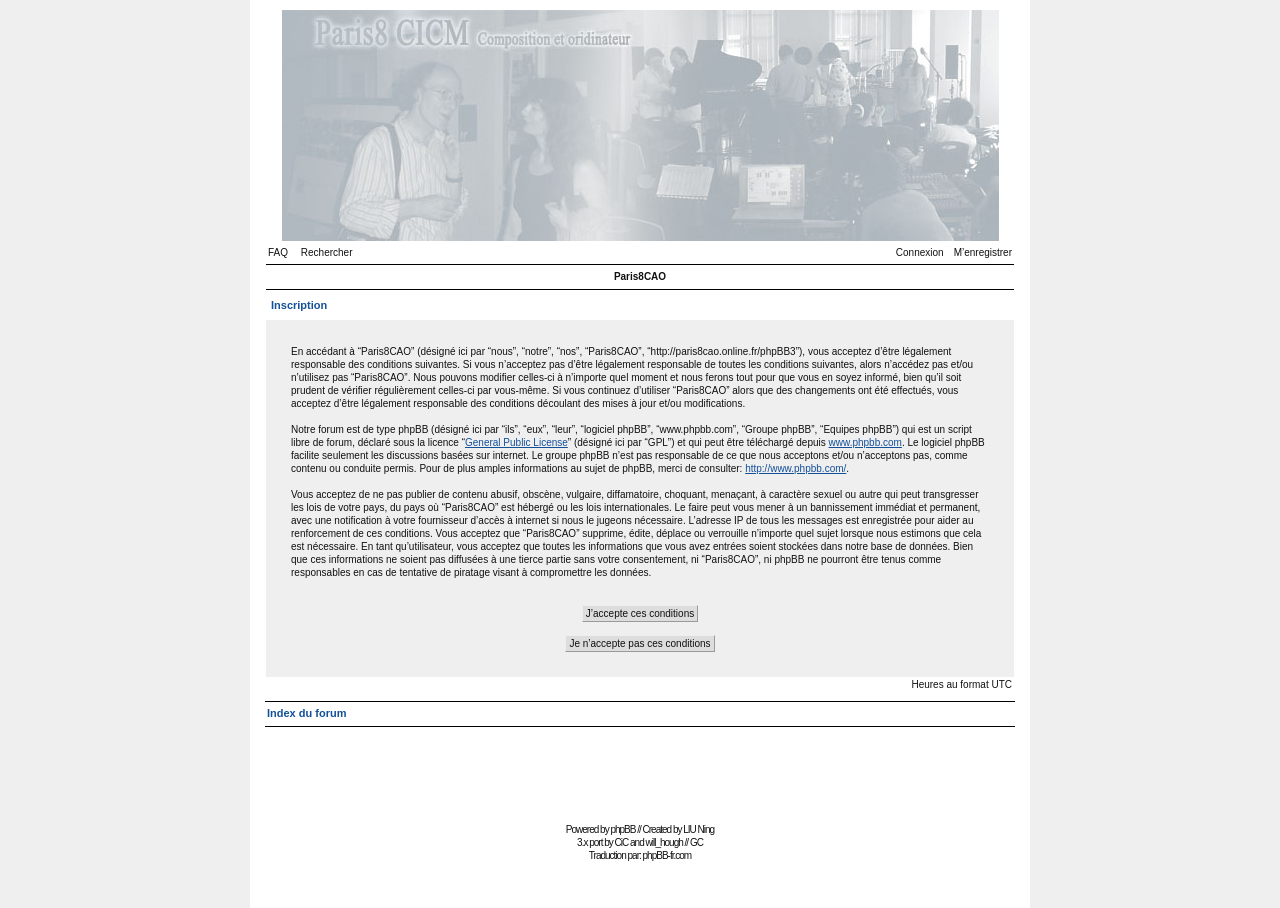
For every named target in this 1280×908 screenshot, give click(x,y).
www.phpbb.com (865, 442)
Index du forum (306, 713)
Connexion (920, 252)
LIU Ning (698, 829)
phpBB (622, 829)
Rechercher (327, 252)
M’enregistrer (983, 252)
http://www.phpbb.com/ (795, 468)
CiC (622, 842)
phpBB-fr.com (667, 855)
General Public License (516, 442)
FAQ (278, 252)
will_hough (664, 842)
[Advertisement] (640, 772)
